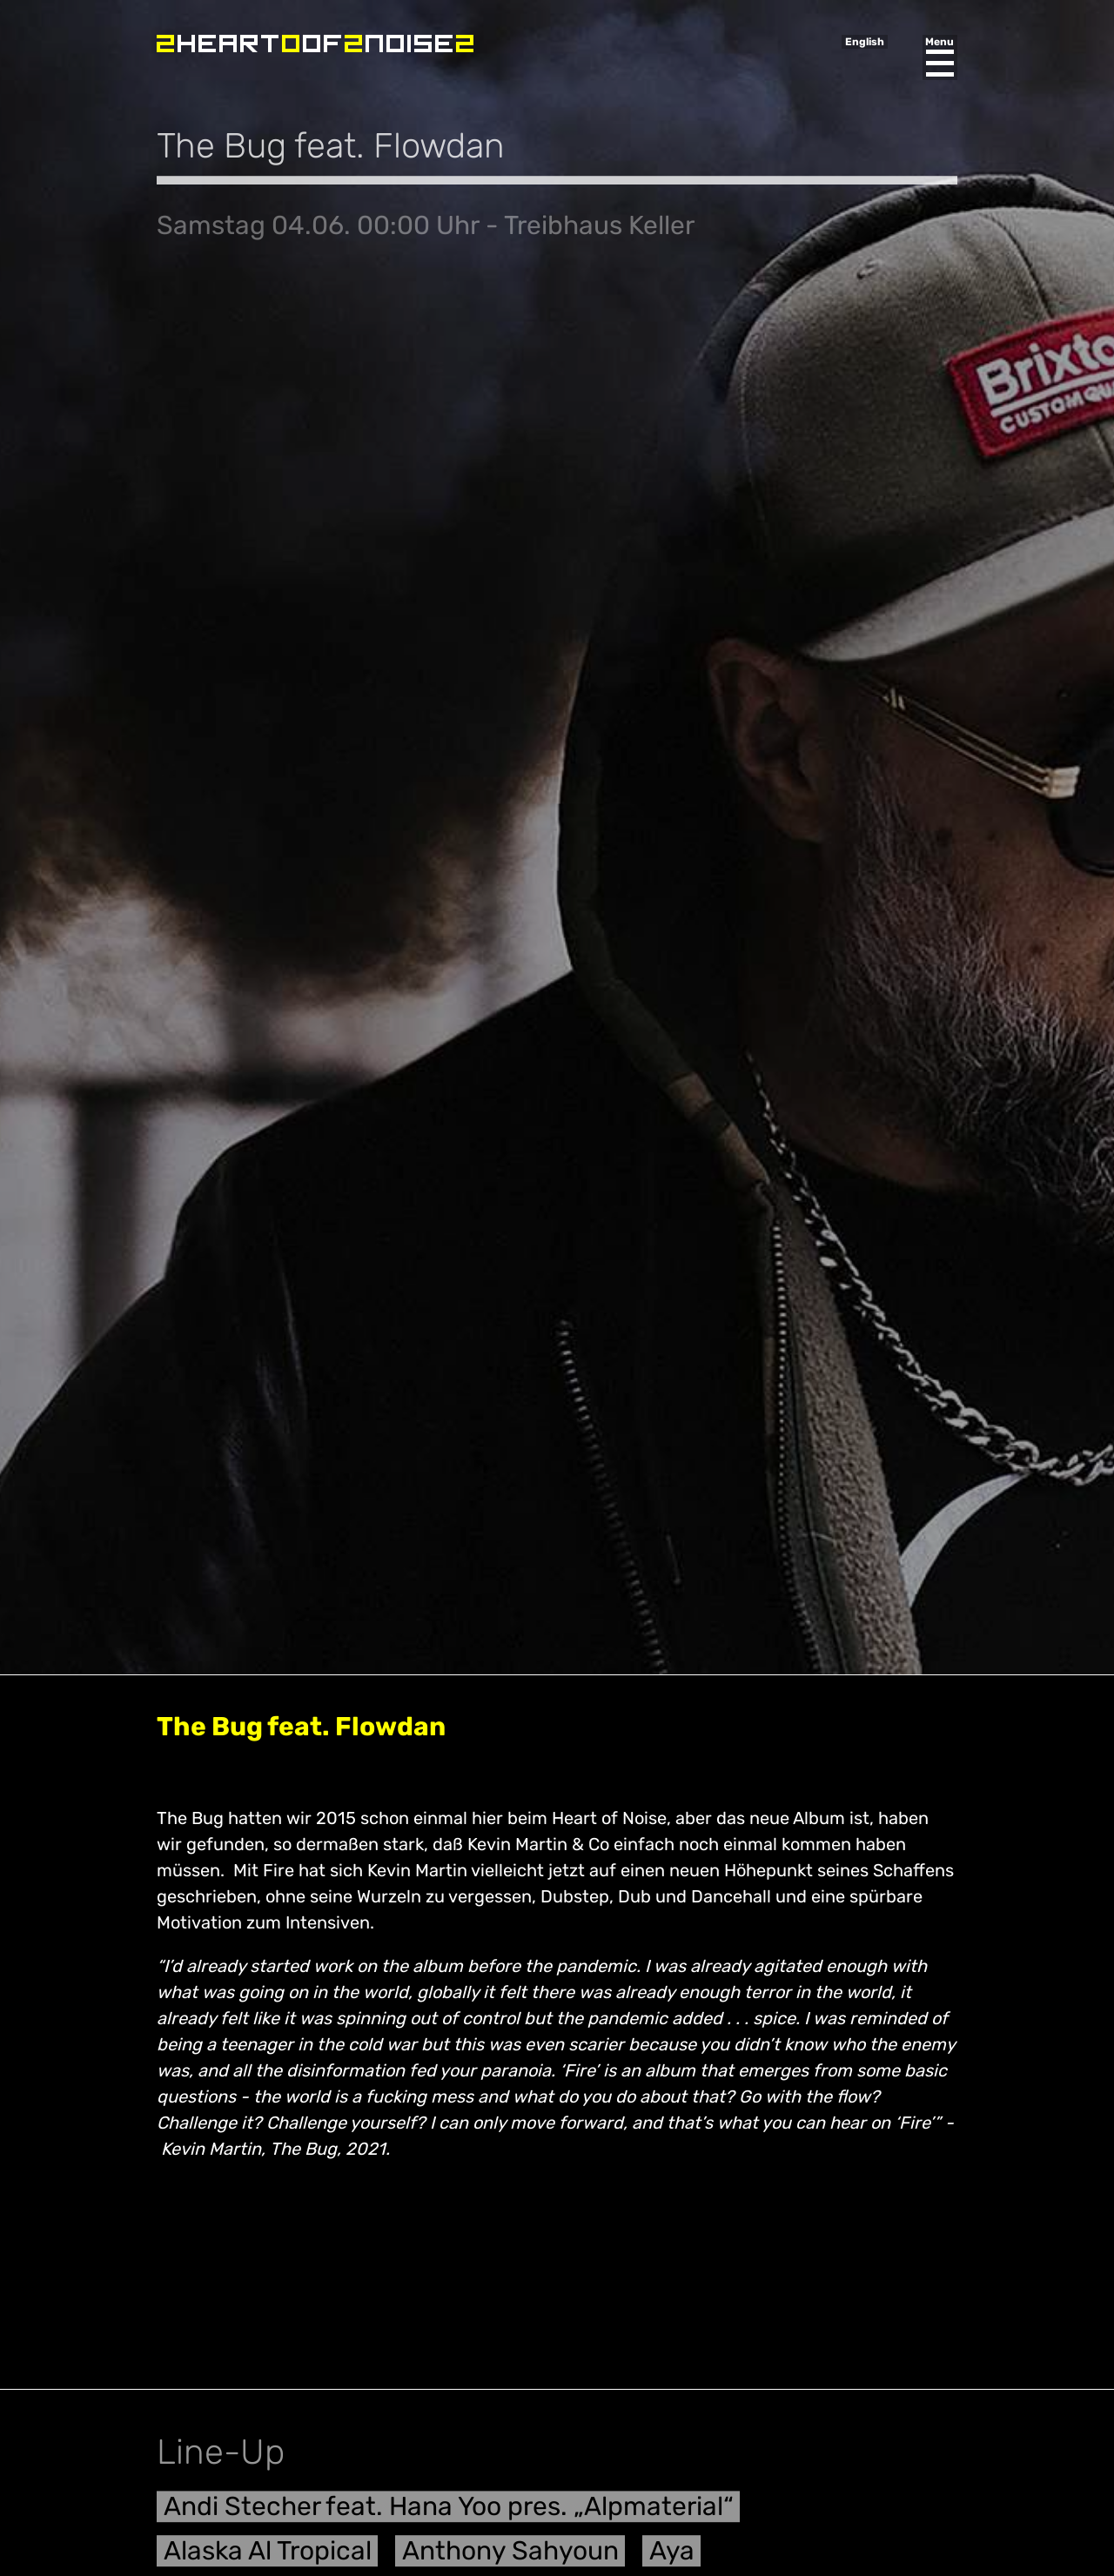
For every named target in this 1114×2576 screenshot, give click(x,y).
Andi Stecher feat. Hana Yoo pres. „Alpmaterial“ (449, 2514)
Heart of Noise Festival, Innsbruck (315, 43)
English (864, 42)
